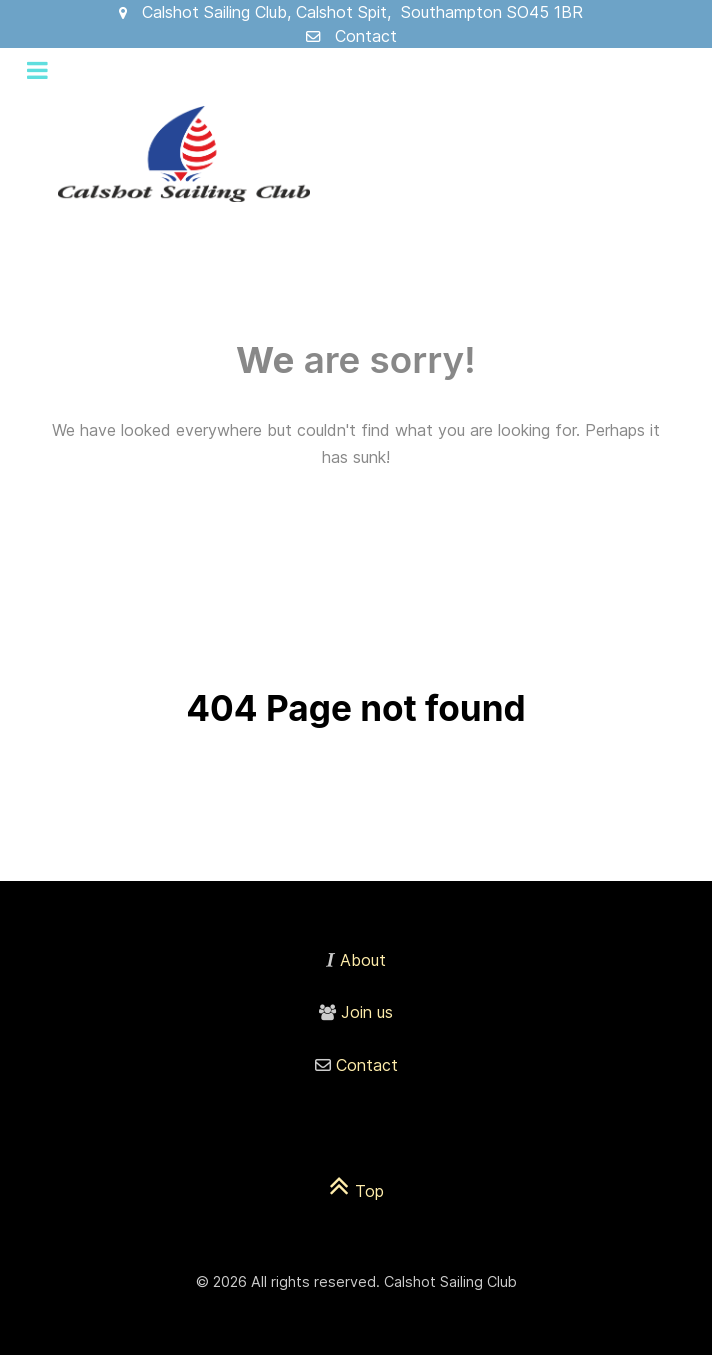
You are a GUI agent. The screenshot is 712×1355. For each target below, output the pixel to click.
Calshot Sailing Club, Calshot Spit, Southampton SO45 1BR (362, 12)
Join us (367, 1012)
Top (356, 1191)
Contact (366, 36)
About (363, 960)
